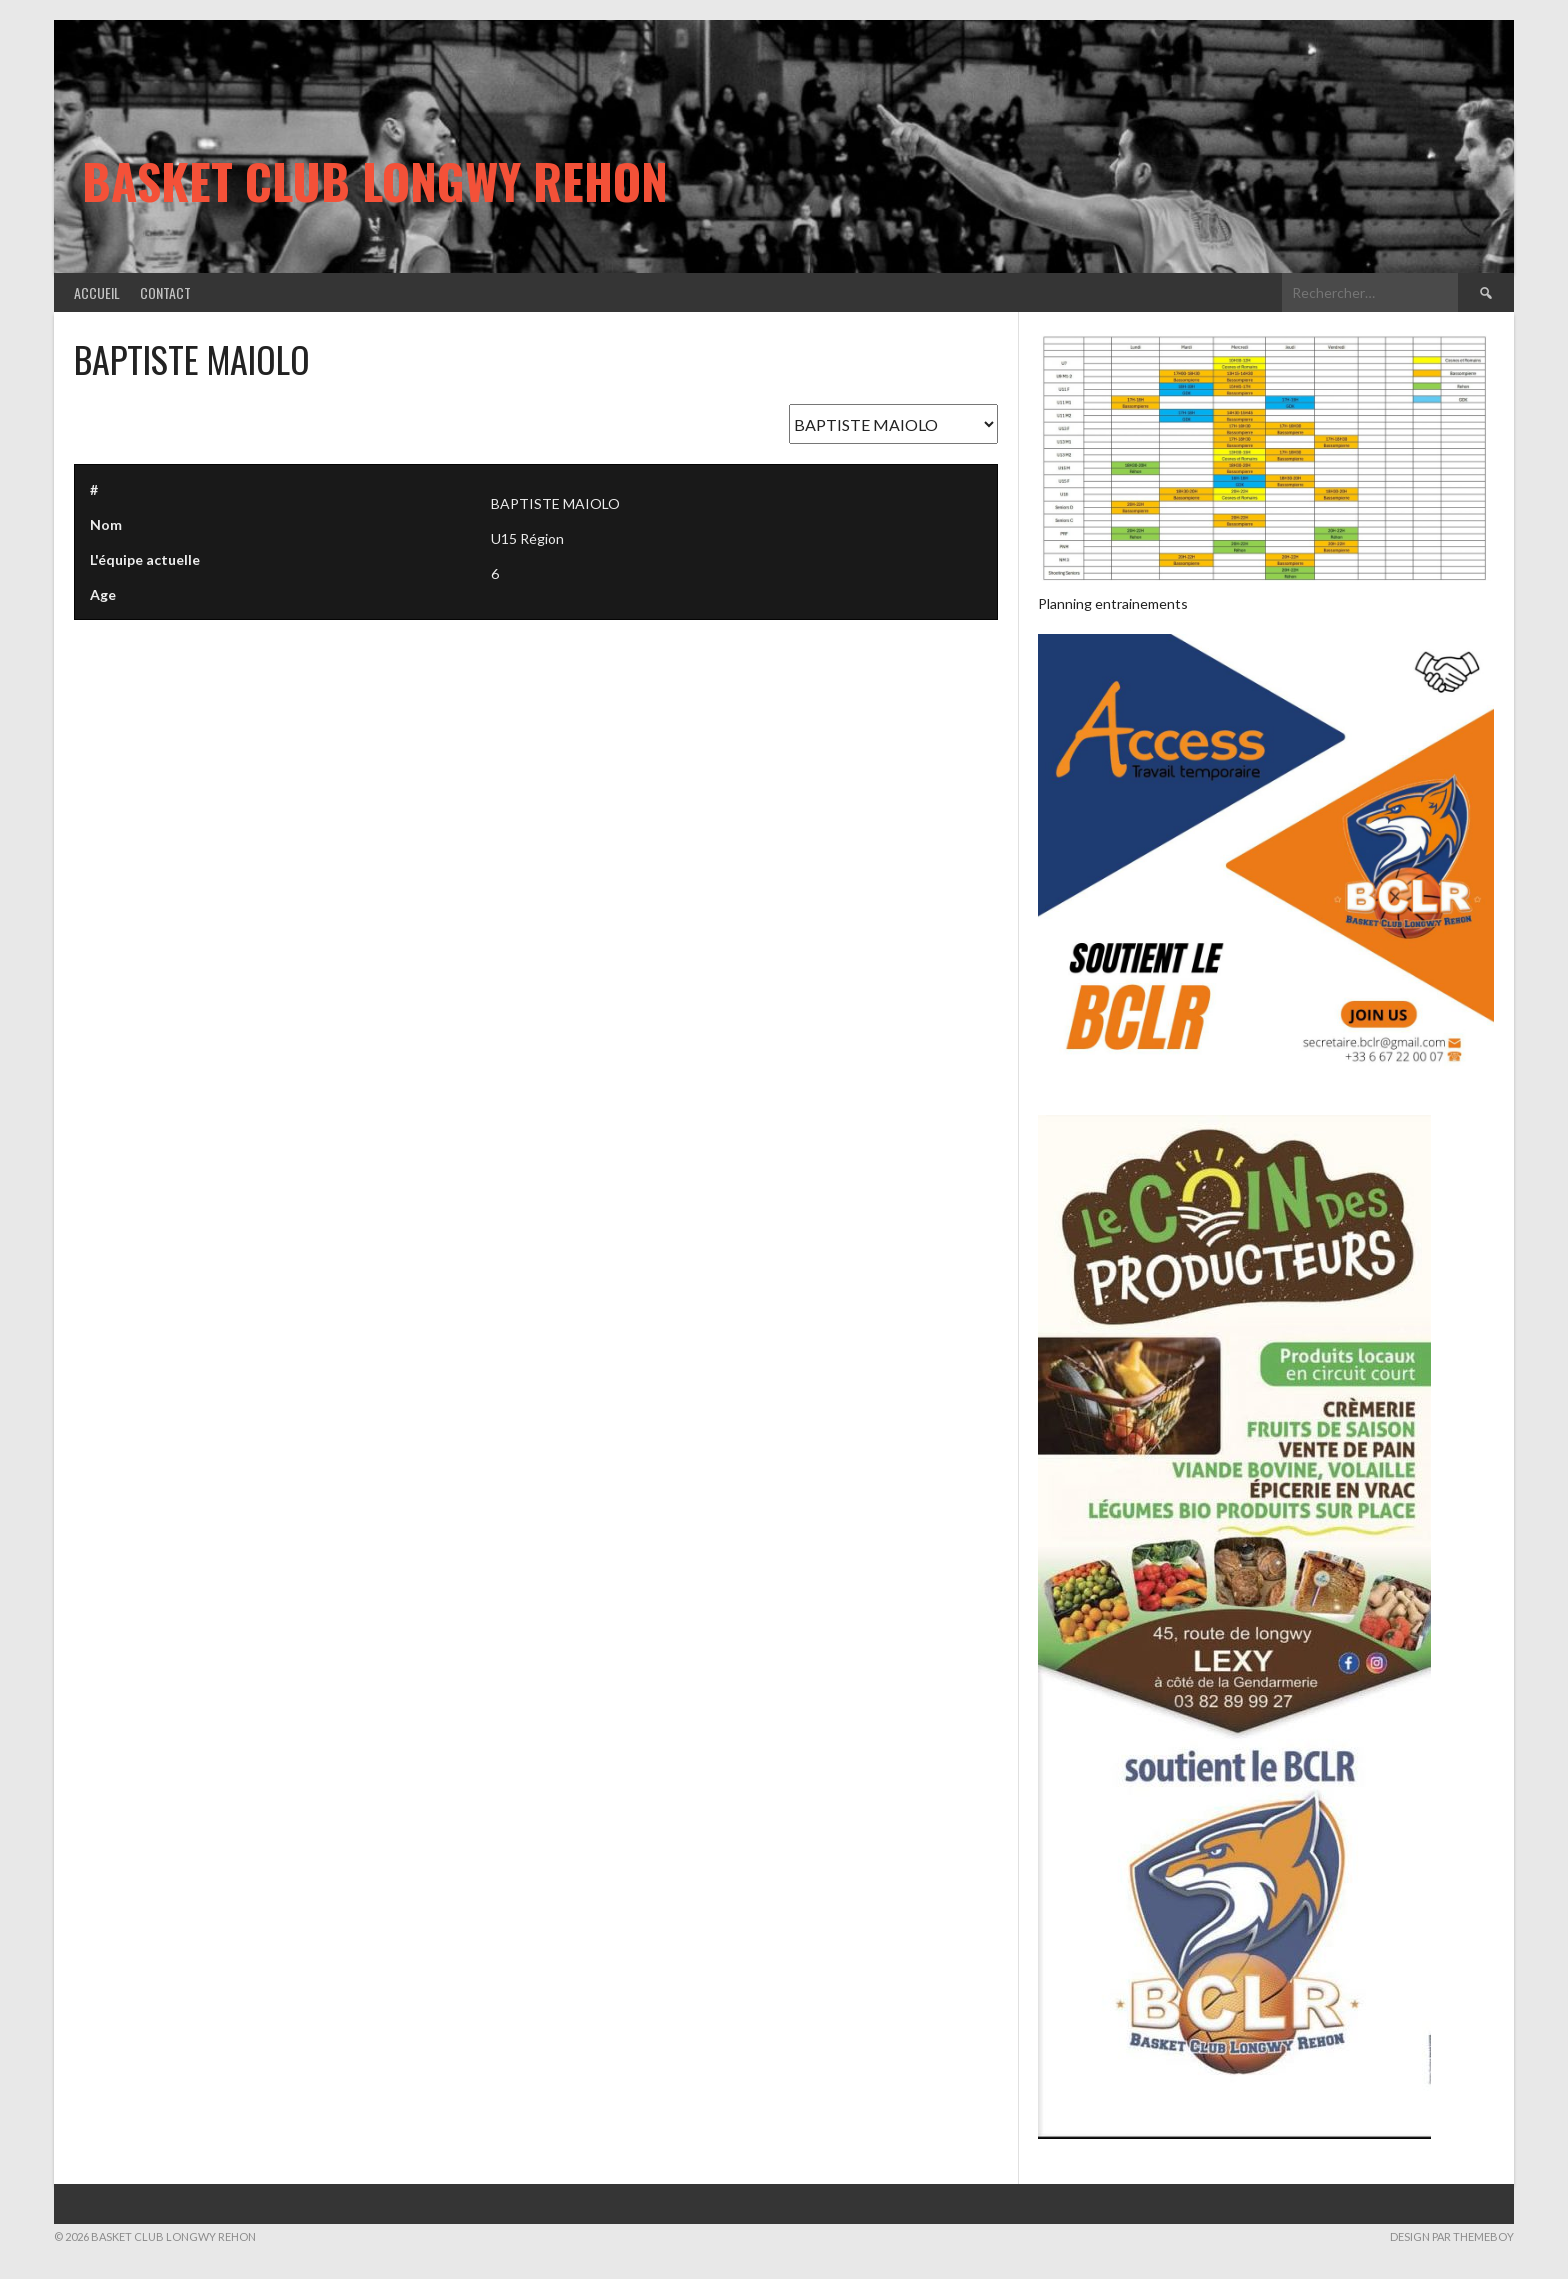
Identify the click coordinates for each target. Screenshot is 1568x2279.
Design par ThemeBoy (1452, 2236)
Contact (165, 292)
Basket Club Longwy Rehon (375, 180)
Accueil (97, 292)
